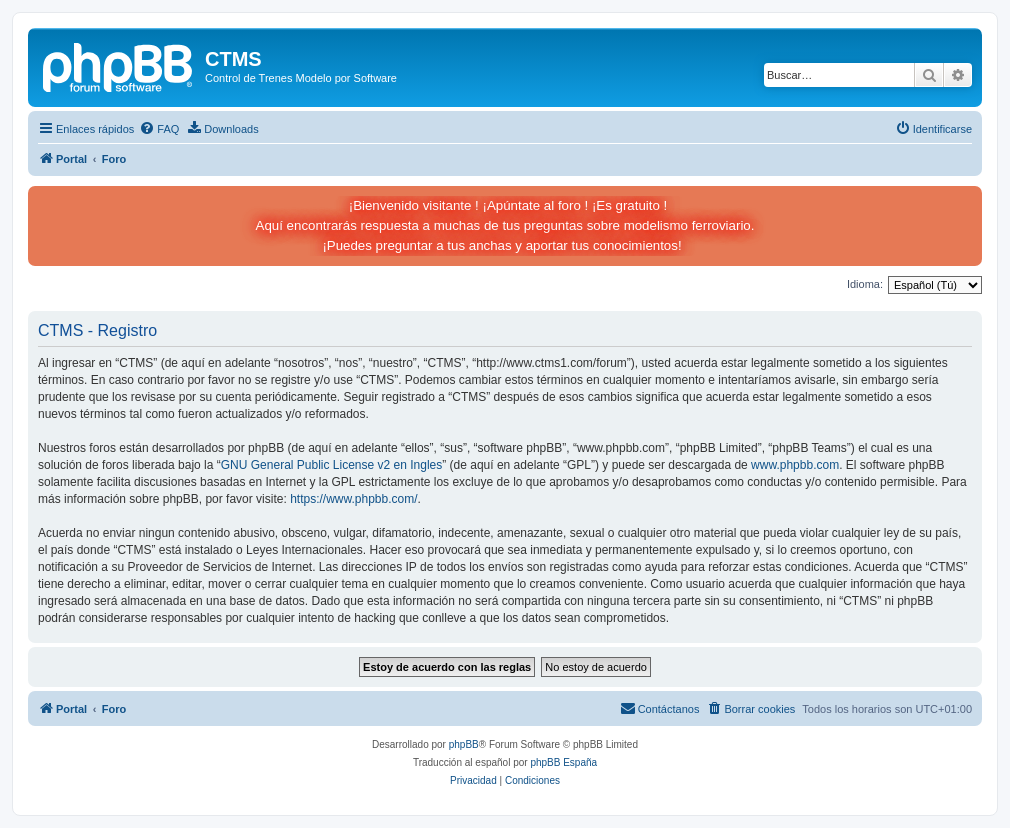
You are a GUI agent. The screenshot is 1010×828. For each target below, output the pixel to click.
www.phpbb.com (795, 465)
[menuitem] (159, 129)
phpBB (464, 744)
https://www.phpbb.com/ (353, 499)
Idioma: (865, 284)
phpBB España (563, 762)
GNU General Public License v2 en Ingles (331, 465)
